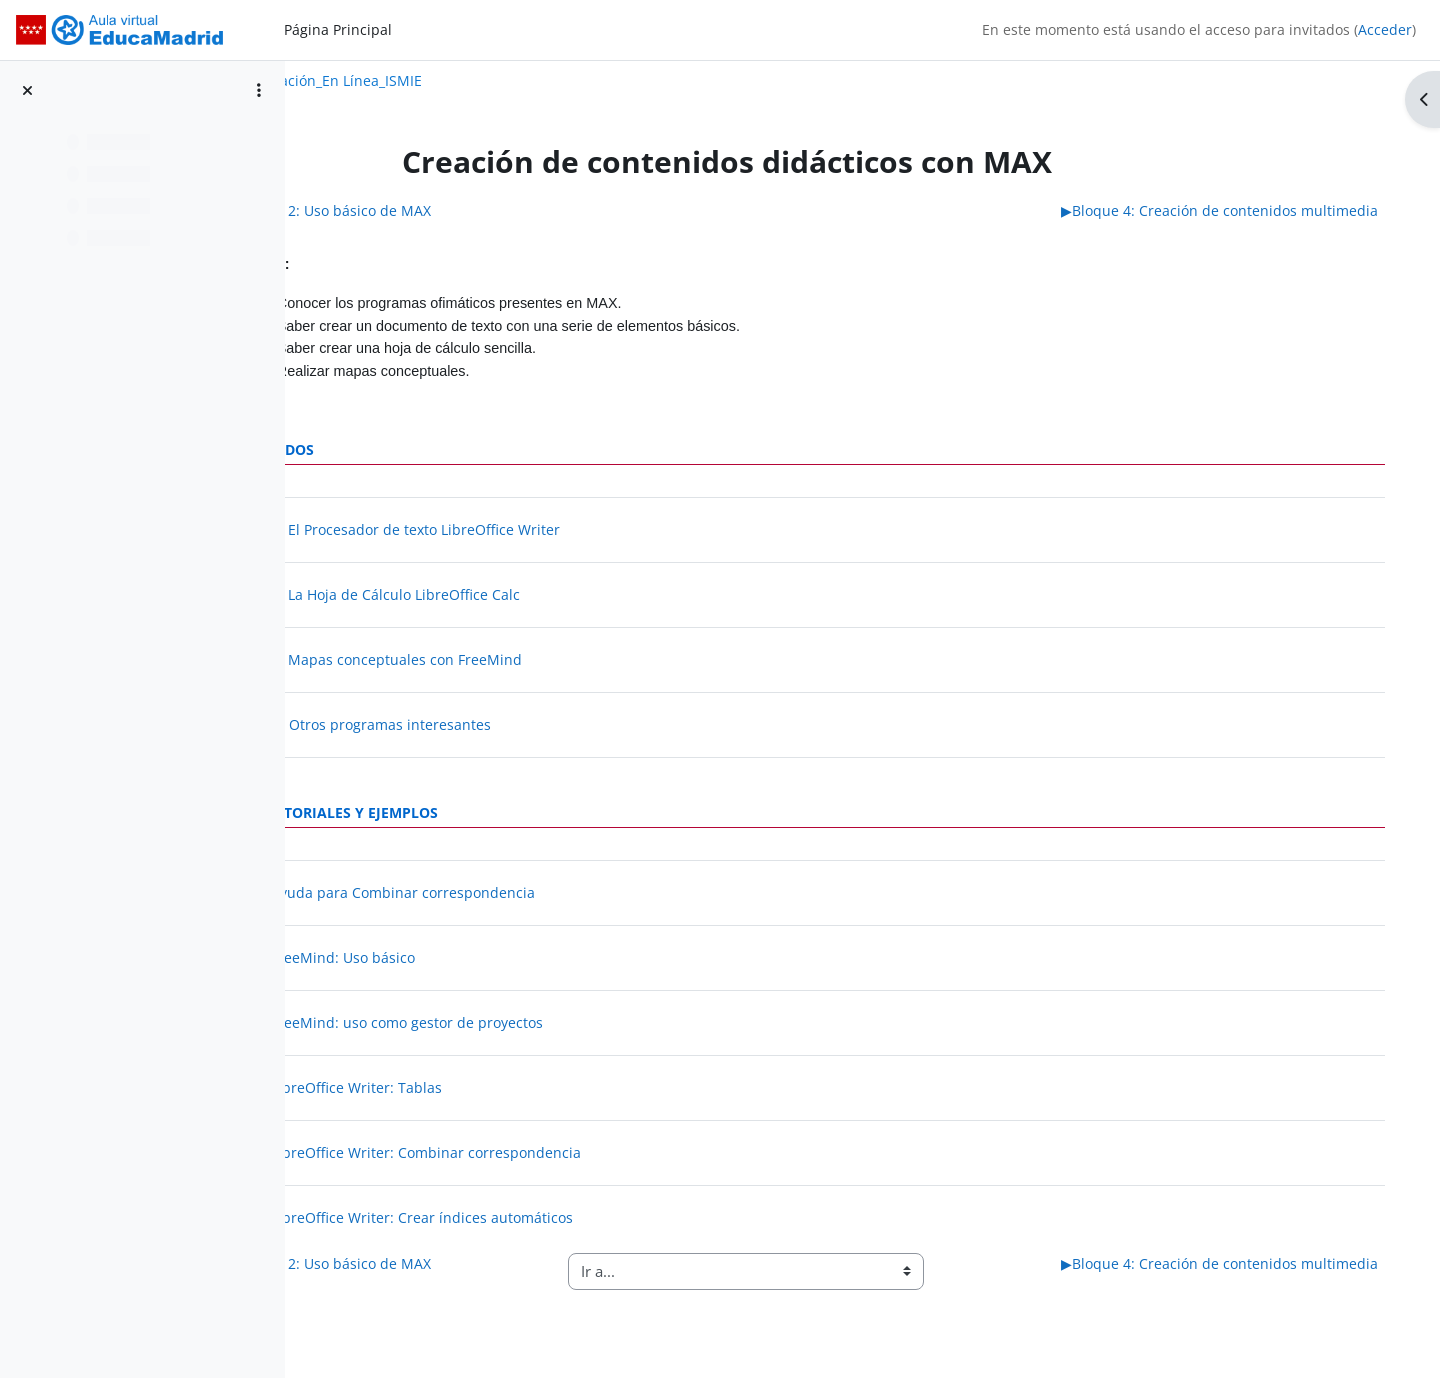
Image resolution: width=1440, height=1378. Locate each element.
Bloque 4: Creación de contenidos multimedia (1222, 210)
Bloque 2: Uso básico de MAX (446, 210)
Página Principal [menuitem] (338, 29)
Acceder (1385, 29)
